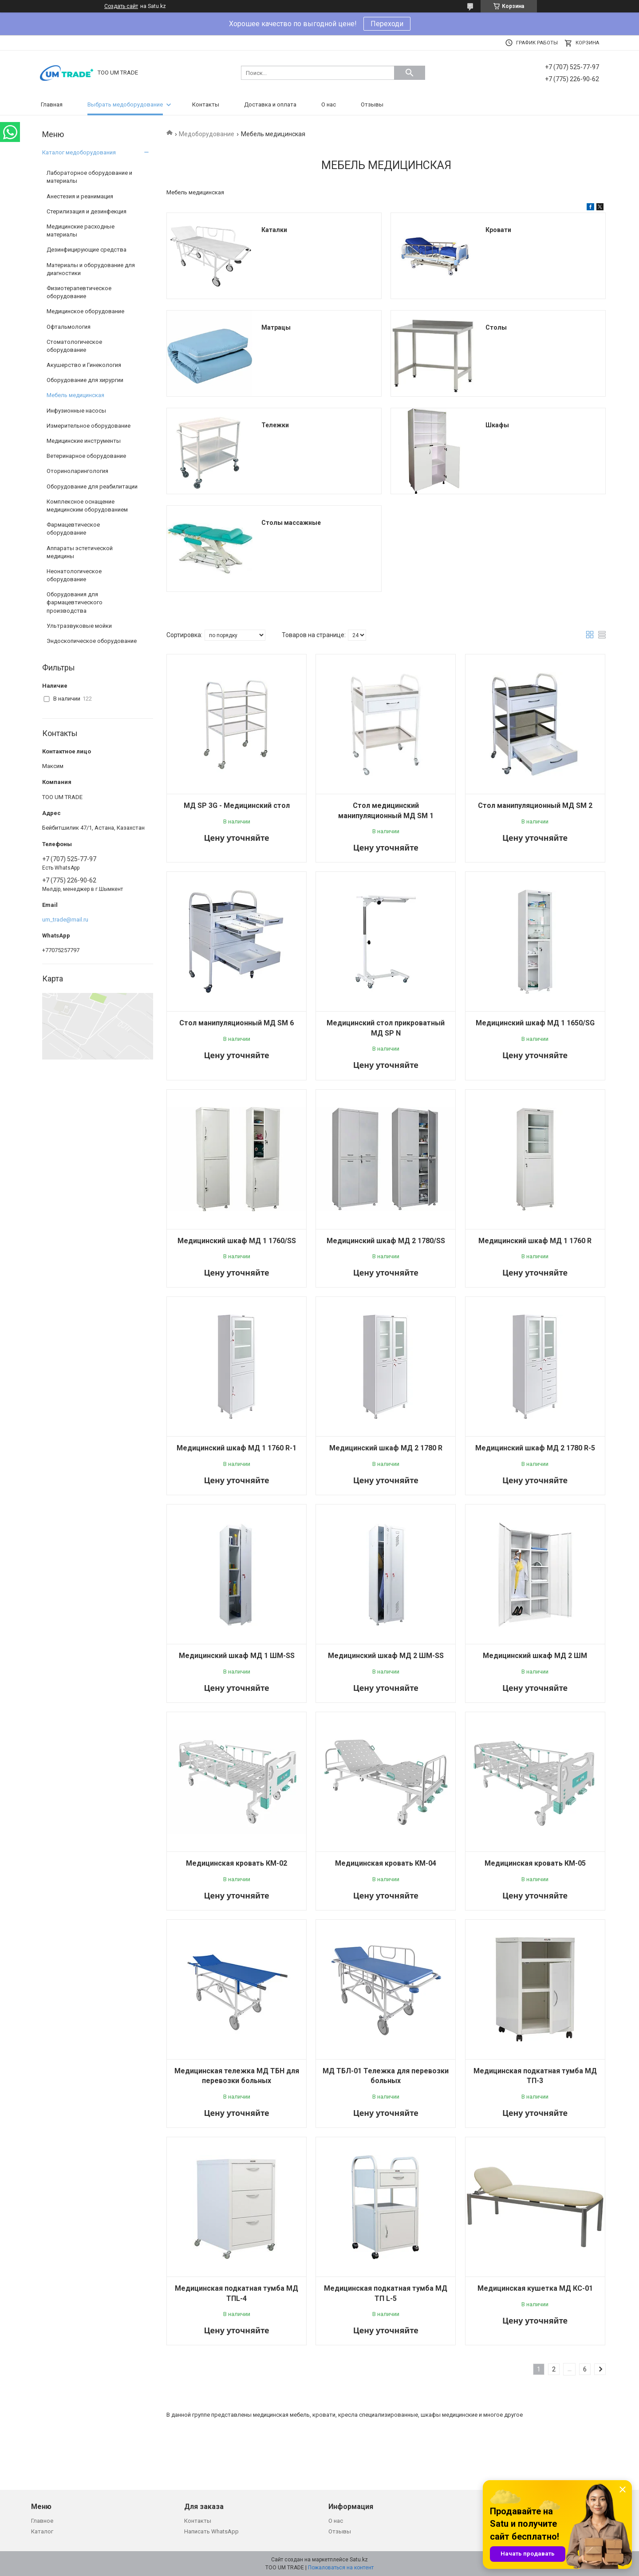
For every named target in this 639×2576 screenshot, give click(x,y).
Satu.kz (359, 2559)
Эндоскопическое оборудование (92, 641)
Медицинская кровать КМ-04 (385, 1863)
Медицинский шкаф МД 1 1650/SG (535, 1023)
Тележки (275, 425)
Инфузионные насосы (76, 410)
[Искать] (409, 73)
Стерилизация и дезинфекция (86, 211)
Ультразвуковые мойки (79, 625)
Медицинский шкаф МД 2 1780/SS (386, 1241)
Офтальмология (69, 326)
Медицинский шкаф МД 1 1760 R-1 (236, 1448)
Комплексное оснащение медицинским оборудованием (87, 505)
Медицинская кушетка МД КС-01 (535, 2288)
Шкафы (497, 425)
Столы (496, 327)
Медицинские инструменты (84, 440)
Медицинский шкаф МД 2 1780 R (385, 1448)
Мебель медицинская (75, 395)
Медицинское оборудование (85, 311)
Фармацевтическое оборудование (73, 528)
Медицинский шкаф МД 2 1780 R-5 (535, 1448)
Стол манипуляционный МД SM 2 (535, 805)
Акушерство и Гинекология (84, 365)
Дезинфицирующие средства (86, 249)
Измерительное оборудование (88, 425)
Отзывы (372, 104)
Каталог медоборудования (79, 152)
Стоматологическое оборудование (74, 346)
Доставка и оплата (270, 104)
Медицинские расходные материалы (80, 230)
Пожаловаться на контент (341, 2567)
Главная (52, 104)
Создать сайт (121, 6)
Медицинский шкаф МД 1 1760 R (535, 1241)
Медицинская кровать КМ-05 (535, 1863)
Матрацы (276, 327)
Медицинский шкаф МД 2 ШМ (535, 1655)
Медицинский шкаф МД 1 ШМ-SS (237, 1655)
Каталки (274, 229)
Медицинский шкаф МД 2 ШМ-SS (386, 1655)
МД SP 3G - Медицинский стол (237, 805)
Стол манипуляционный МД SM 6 (236, 1023)
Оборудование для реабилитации (92, 486)
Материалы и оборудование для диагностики (91, 269)
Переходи (387, 24)
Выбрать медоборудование (125, 104)
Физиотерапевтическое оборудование (79, 292)
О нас (328, 104)
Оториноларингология (77, 471)
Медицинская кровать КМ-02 (236, 1863)
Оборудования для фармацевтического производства (75, 602)
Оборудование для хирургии (85, 380)
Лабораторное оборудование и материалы (89, 176)
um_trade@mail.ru (65, 919)
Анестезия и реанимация (80, 196)
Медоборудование (206, 134)
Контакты (205, 104)
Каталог (42, 2531)
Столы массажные (291, 522)
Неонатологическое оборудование (74, 575)
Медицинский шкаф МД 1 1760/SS (237, 1241)
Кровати (498, 229)
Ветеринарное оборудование (86, 456)
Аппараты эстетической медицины (80, 552)
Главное (42, 2520)
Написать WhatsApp (211, 2531)
